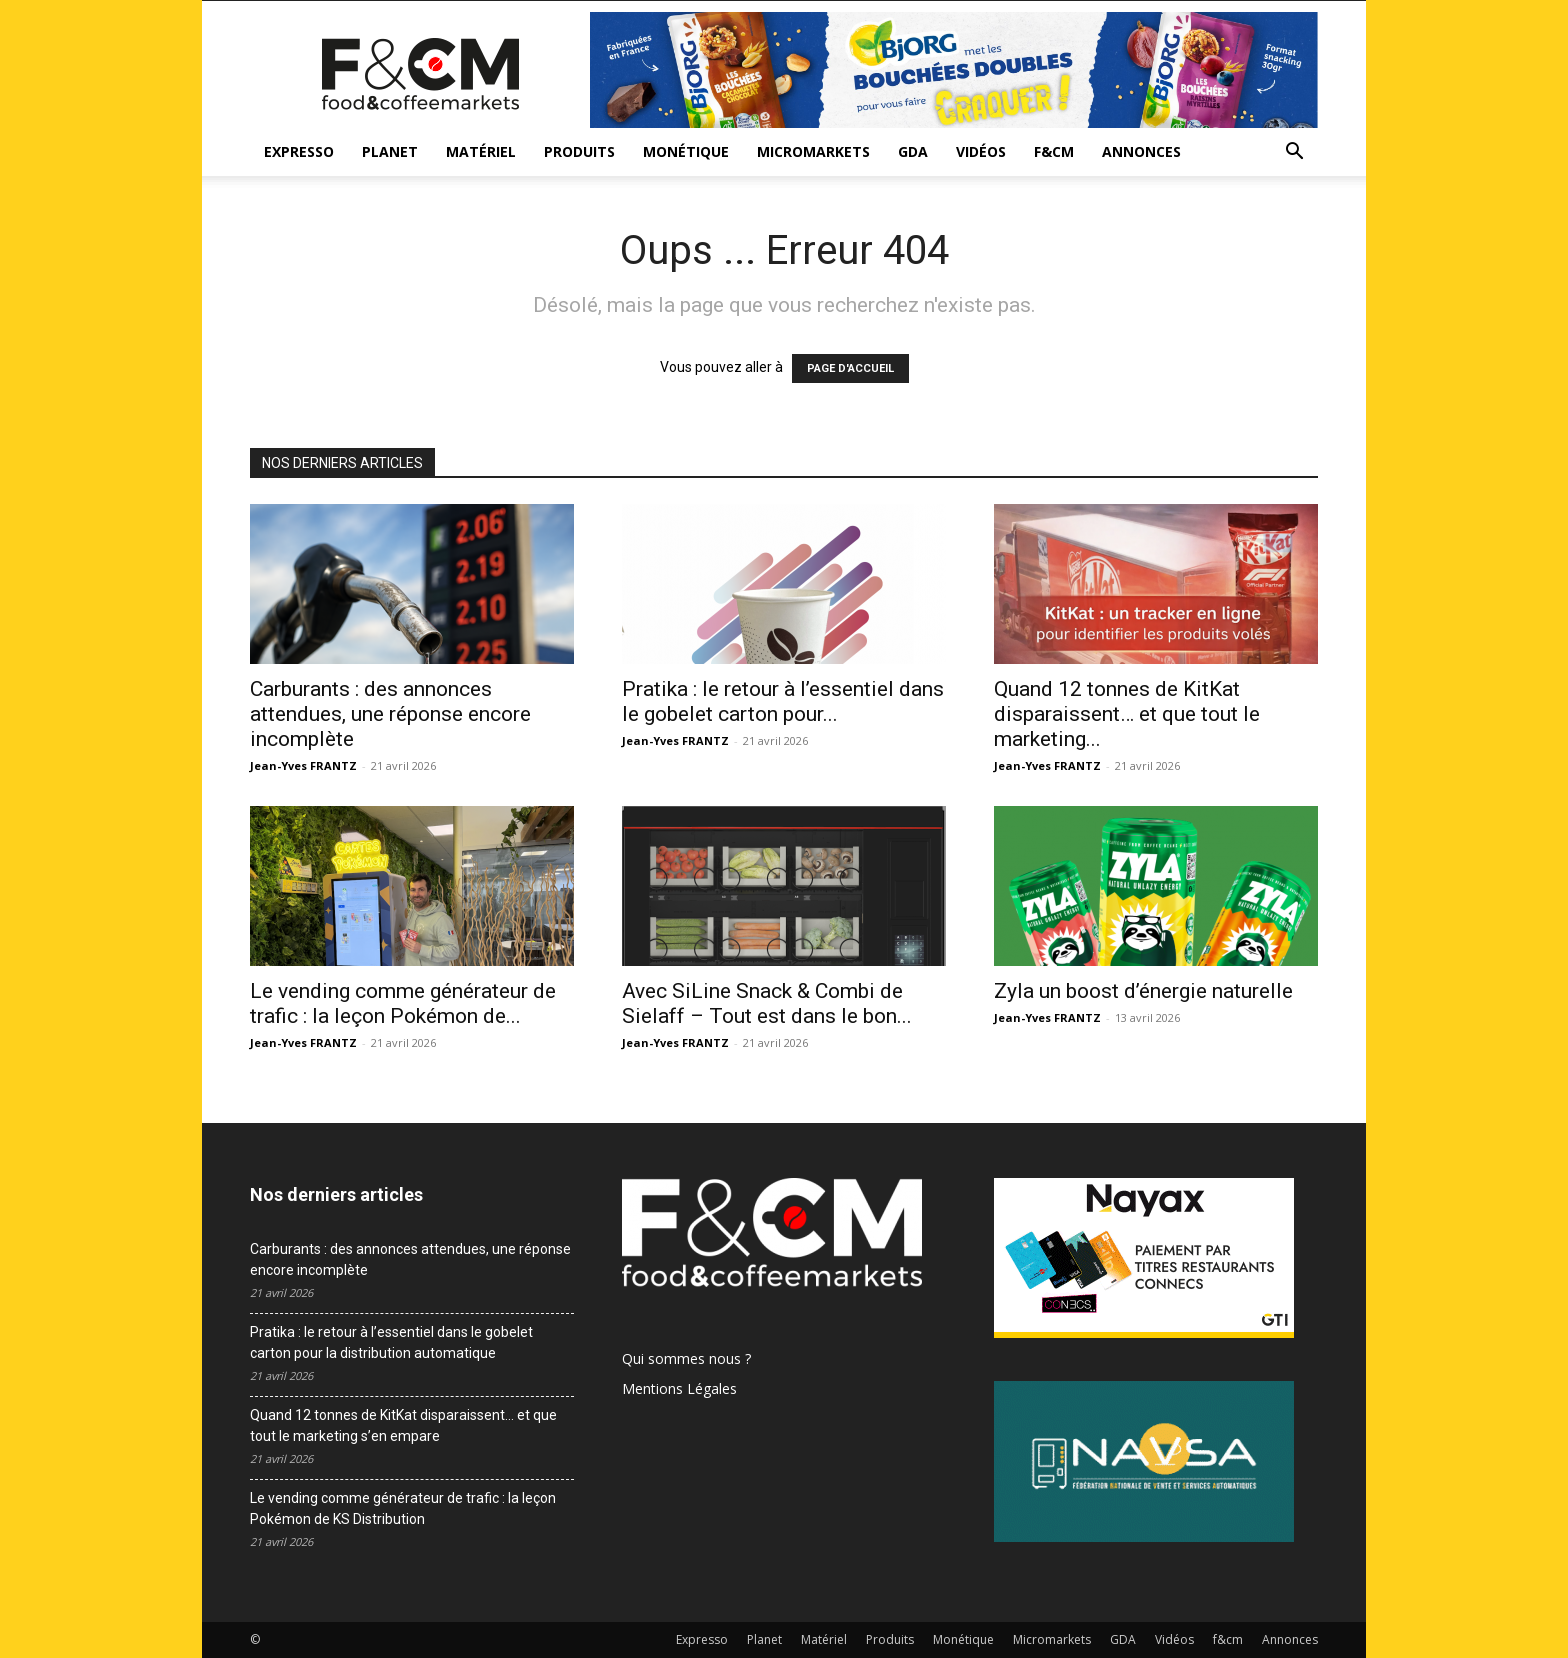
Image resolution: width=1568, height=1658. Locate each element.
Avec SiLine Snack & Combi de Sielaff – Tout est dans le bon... (767, 1003)
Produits (579, 151)
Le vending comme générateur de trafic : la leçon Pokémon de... (403, 1003)
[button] (1294, 153)
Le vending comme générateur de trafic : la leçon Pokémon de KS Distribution (403, 1508)
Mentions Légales (679, 1388)
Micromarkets (813, 151)
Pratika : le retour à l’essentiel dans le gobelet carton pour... (783, 701)
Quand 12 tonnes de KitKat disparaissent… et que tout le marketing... (1127, 714)
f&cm (1054, 151)
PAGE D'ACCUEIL (850, 368)
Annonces (1141, 151)
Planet (390, 151)
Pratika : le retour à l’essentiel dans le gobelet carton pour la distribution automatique (391, 1342)
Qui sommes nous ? (686, 1358)
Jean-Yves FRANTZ (303, 765)
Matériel (481, 151)
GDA (913, 151)
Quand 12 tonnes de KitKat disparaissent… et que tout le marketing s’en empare (403, 1425)
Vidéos (981, 151)
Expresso (299, 151)
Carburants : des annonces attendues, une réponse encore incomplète (390, 714)
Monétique (686, 151)
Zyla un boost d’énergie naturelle (1143, 991)
